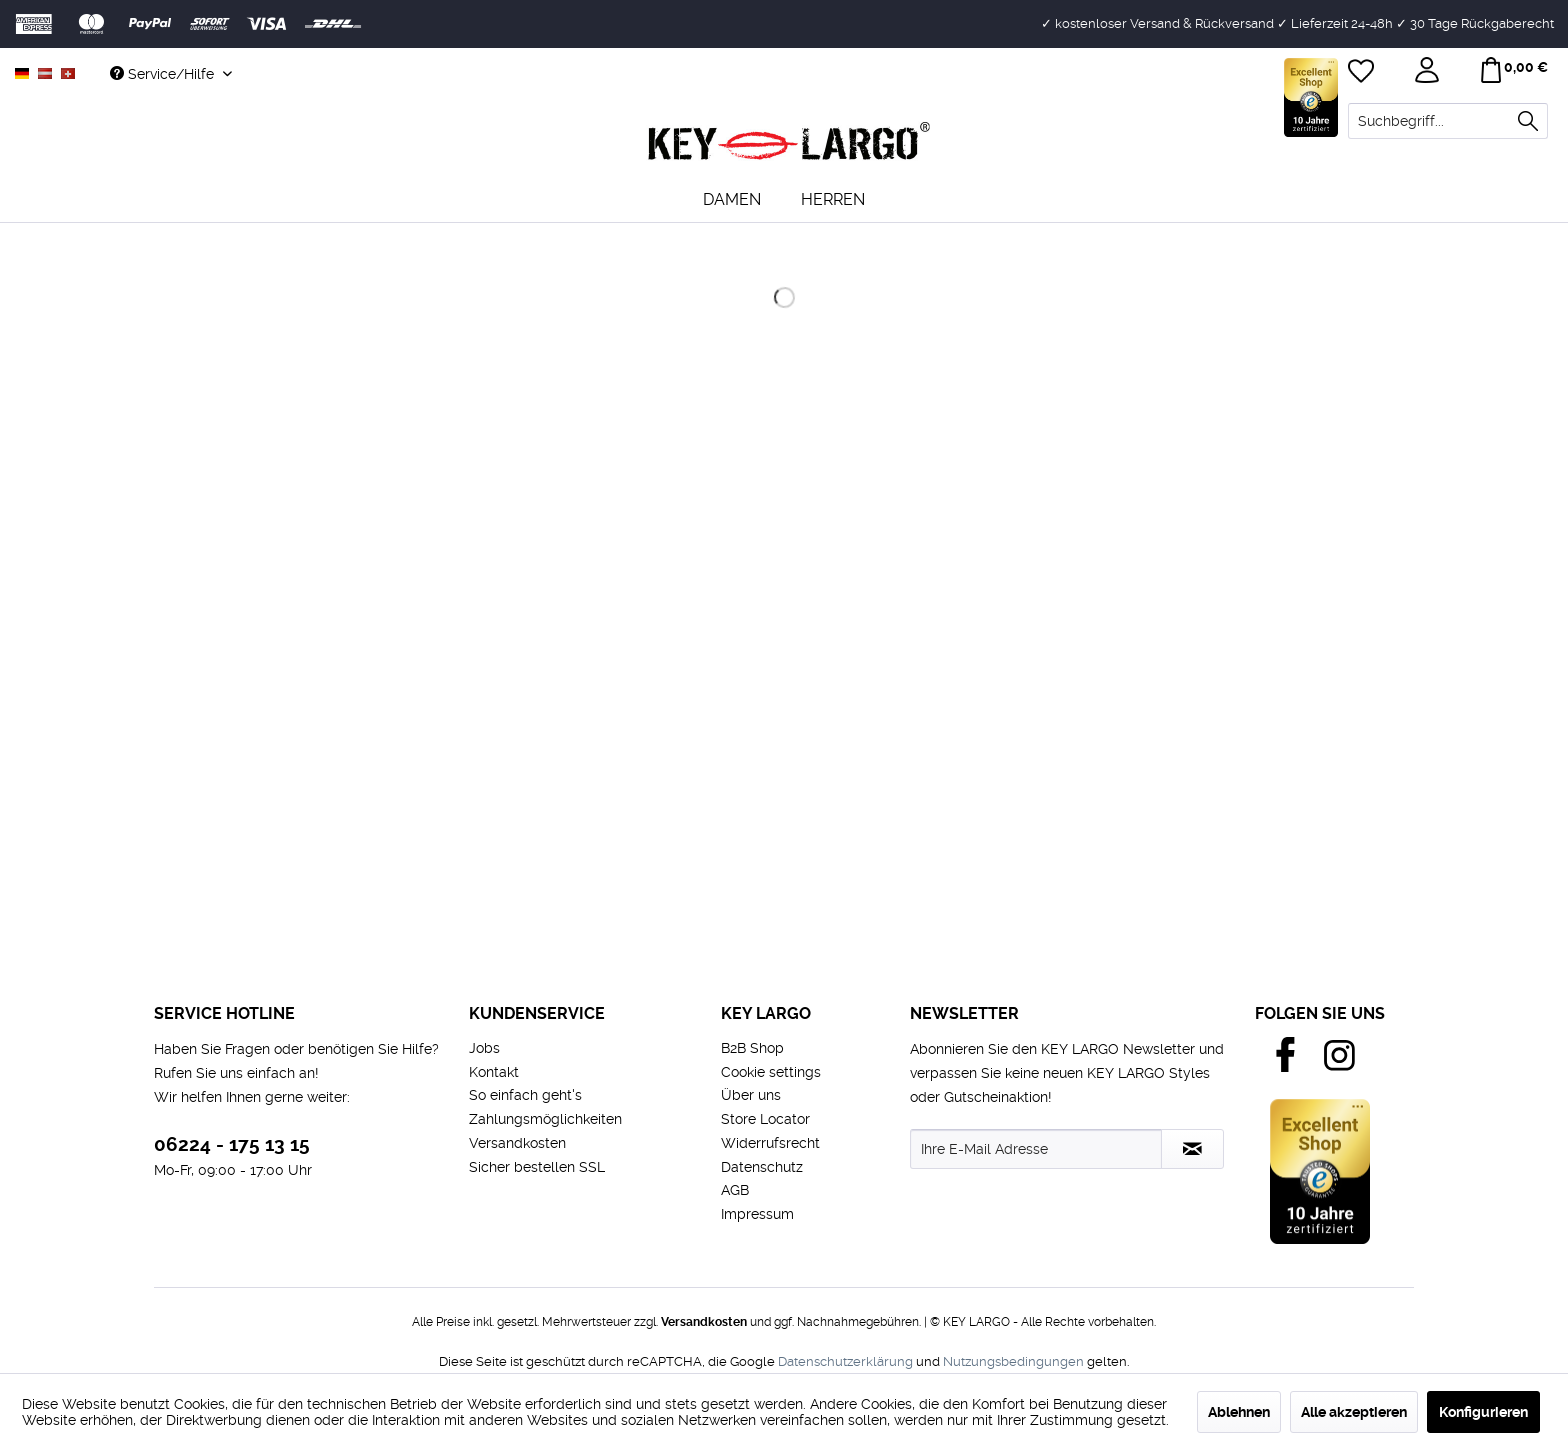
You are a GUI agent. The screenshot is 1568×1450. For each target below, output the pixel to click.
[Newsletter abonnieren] (1192, 1149)
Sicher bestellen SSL (537, 1167)
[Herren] (833, 199)
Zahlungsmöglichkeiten (545, 1119)
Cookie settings (771, 1072)
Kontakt (494, 1072)
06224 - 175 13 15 (232, 1144)
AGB (735, 1190)
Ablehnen (1239, 1412)
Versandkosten (517, 1143)
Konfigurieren (1483, 1412)
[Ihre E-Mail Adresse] (1036, 1149)
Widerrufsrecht (770, 1143)
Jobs (484, 1048)
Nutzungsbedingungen (1013, 1361)
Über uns (751, 1095)
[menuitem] (1448, 121)
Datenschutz (762, 1167)
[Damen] (732, 199)
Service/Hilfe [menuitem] (164, 74)
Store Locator (765, 1119)
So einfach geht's (525, 1095)
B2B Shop (752, 1048)
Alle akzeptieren (1354, 1412)
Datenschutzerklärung (845, 1361)
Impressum (757, 1214)
